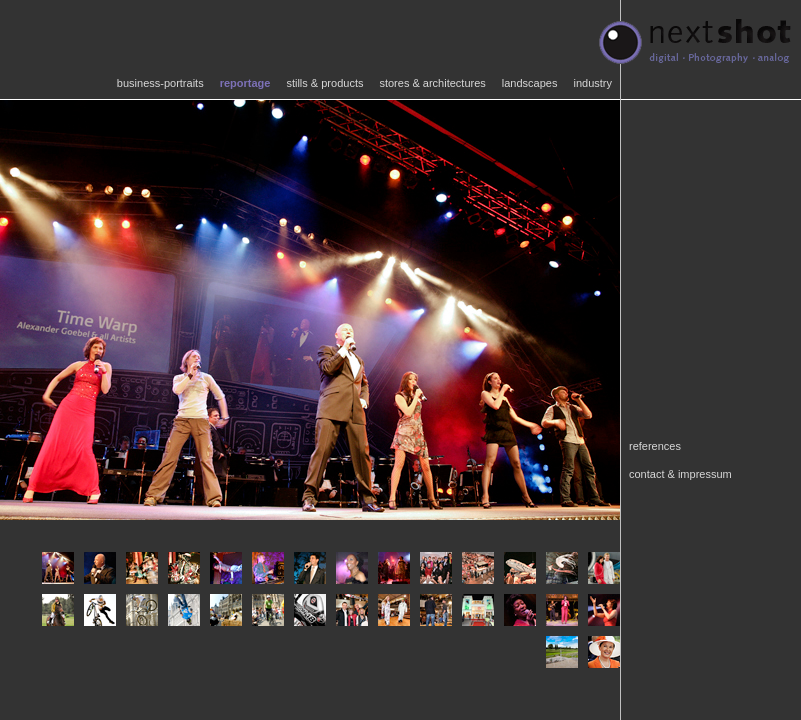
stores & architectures (432, 83)
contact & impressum (680, 474)
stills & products (324, 83)
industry (592, 83)
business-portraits (160, 83)
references (655, 446)
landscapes (530, 83)
